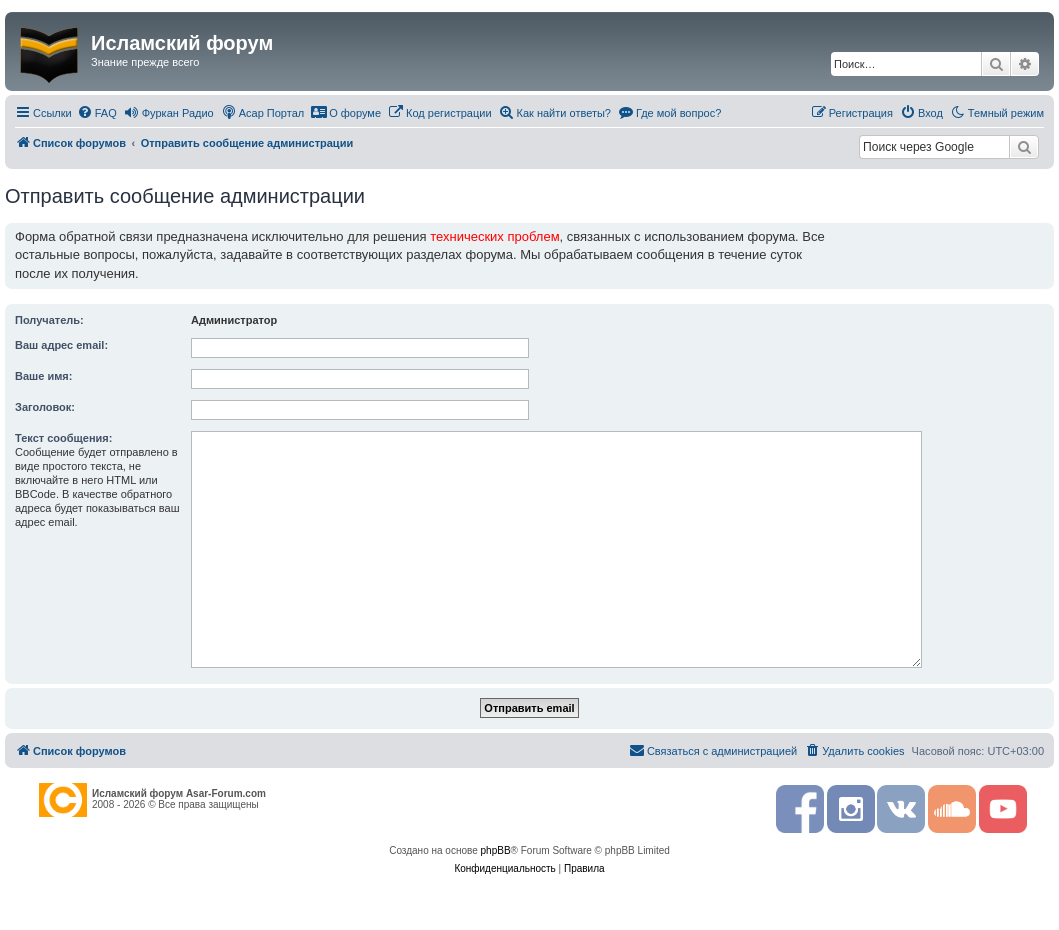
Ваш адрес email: (61, 345)
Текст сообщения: (63, 438)
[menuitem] (97, 113)
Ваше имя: (43, 376)
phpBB (496, 850)
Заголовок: (45, 407)
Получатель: (49, 320)
